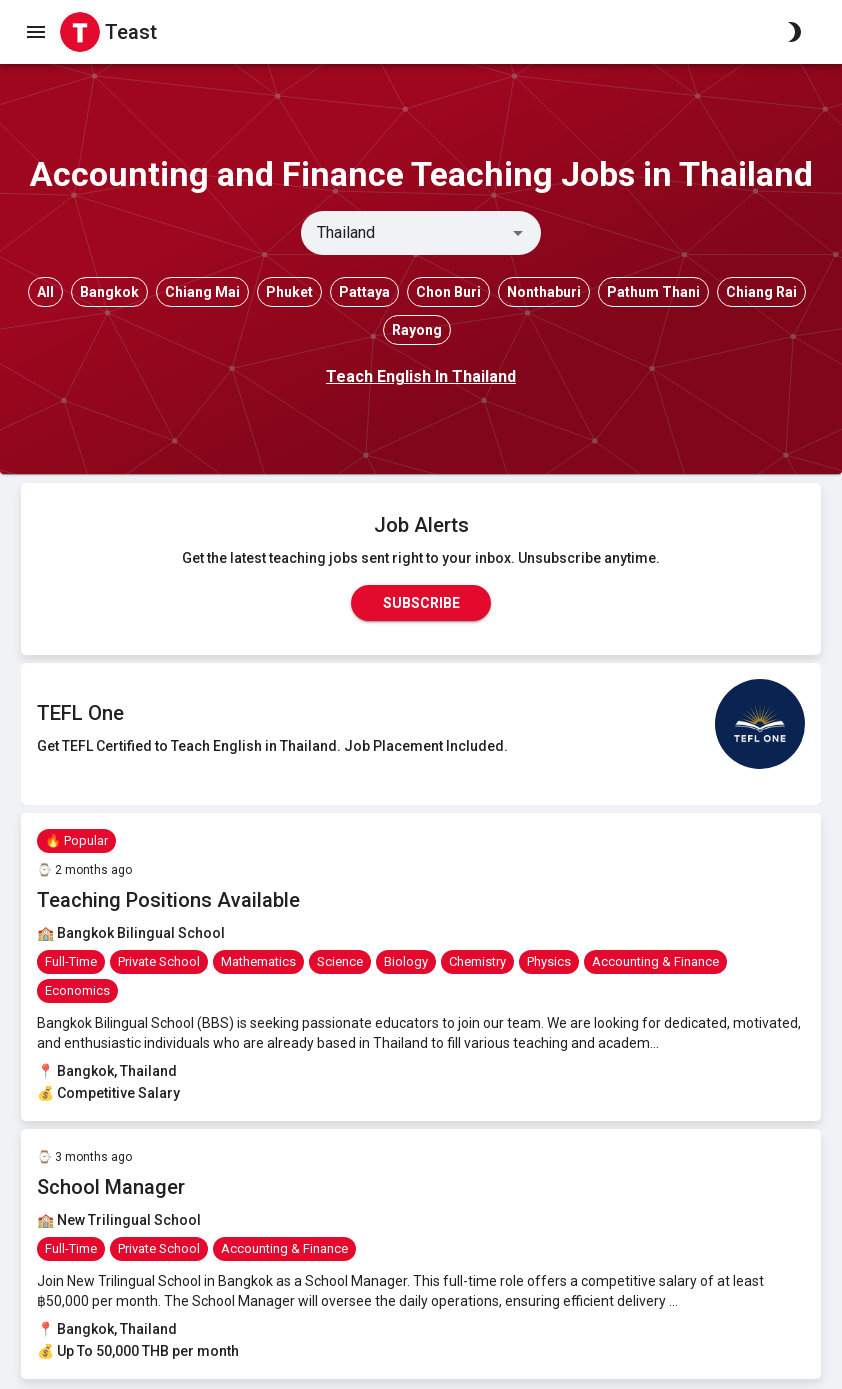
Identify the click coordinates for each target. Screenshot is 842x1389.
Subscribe (421, 603)
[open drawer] (36, 32)
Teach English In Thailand (421, 376)
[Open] (518, 233)
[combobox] (404, 233)
